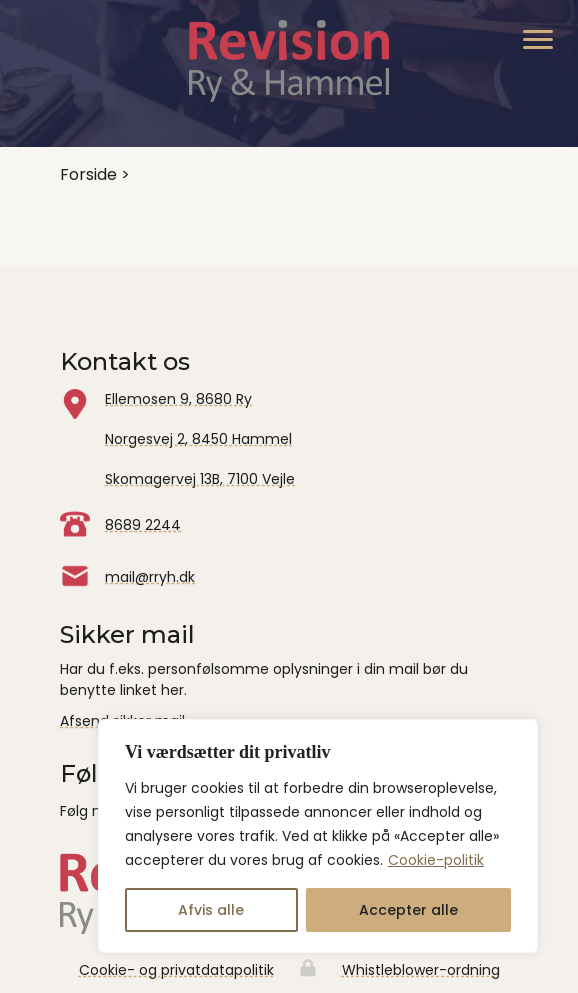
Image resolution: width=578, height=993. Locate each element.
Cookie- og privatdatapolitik (176, 970)
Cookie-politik (436, 860)
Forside (88, 174)
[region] (318, 836)
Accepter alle (408, 910)
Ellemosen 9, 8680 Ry (178, 399)
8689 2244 (143, 525)
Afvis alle (211, 910)
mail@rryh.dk (150, 577)
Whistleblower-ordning (421, 970)
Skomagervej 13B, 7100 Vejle (200, 479)
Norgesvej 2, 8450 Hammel (198, 439)
